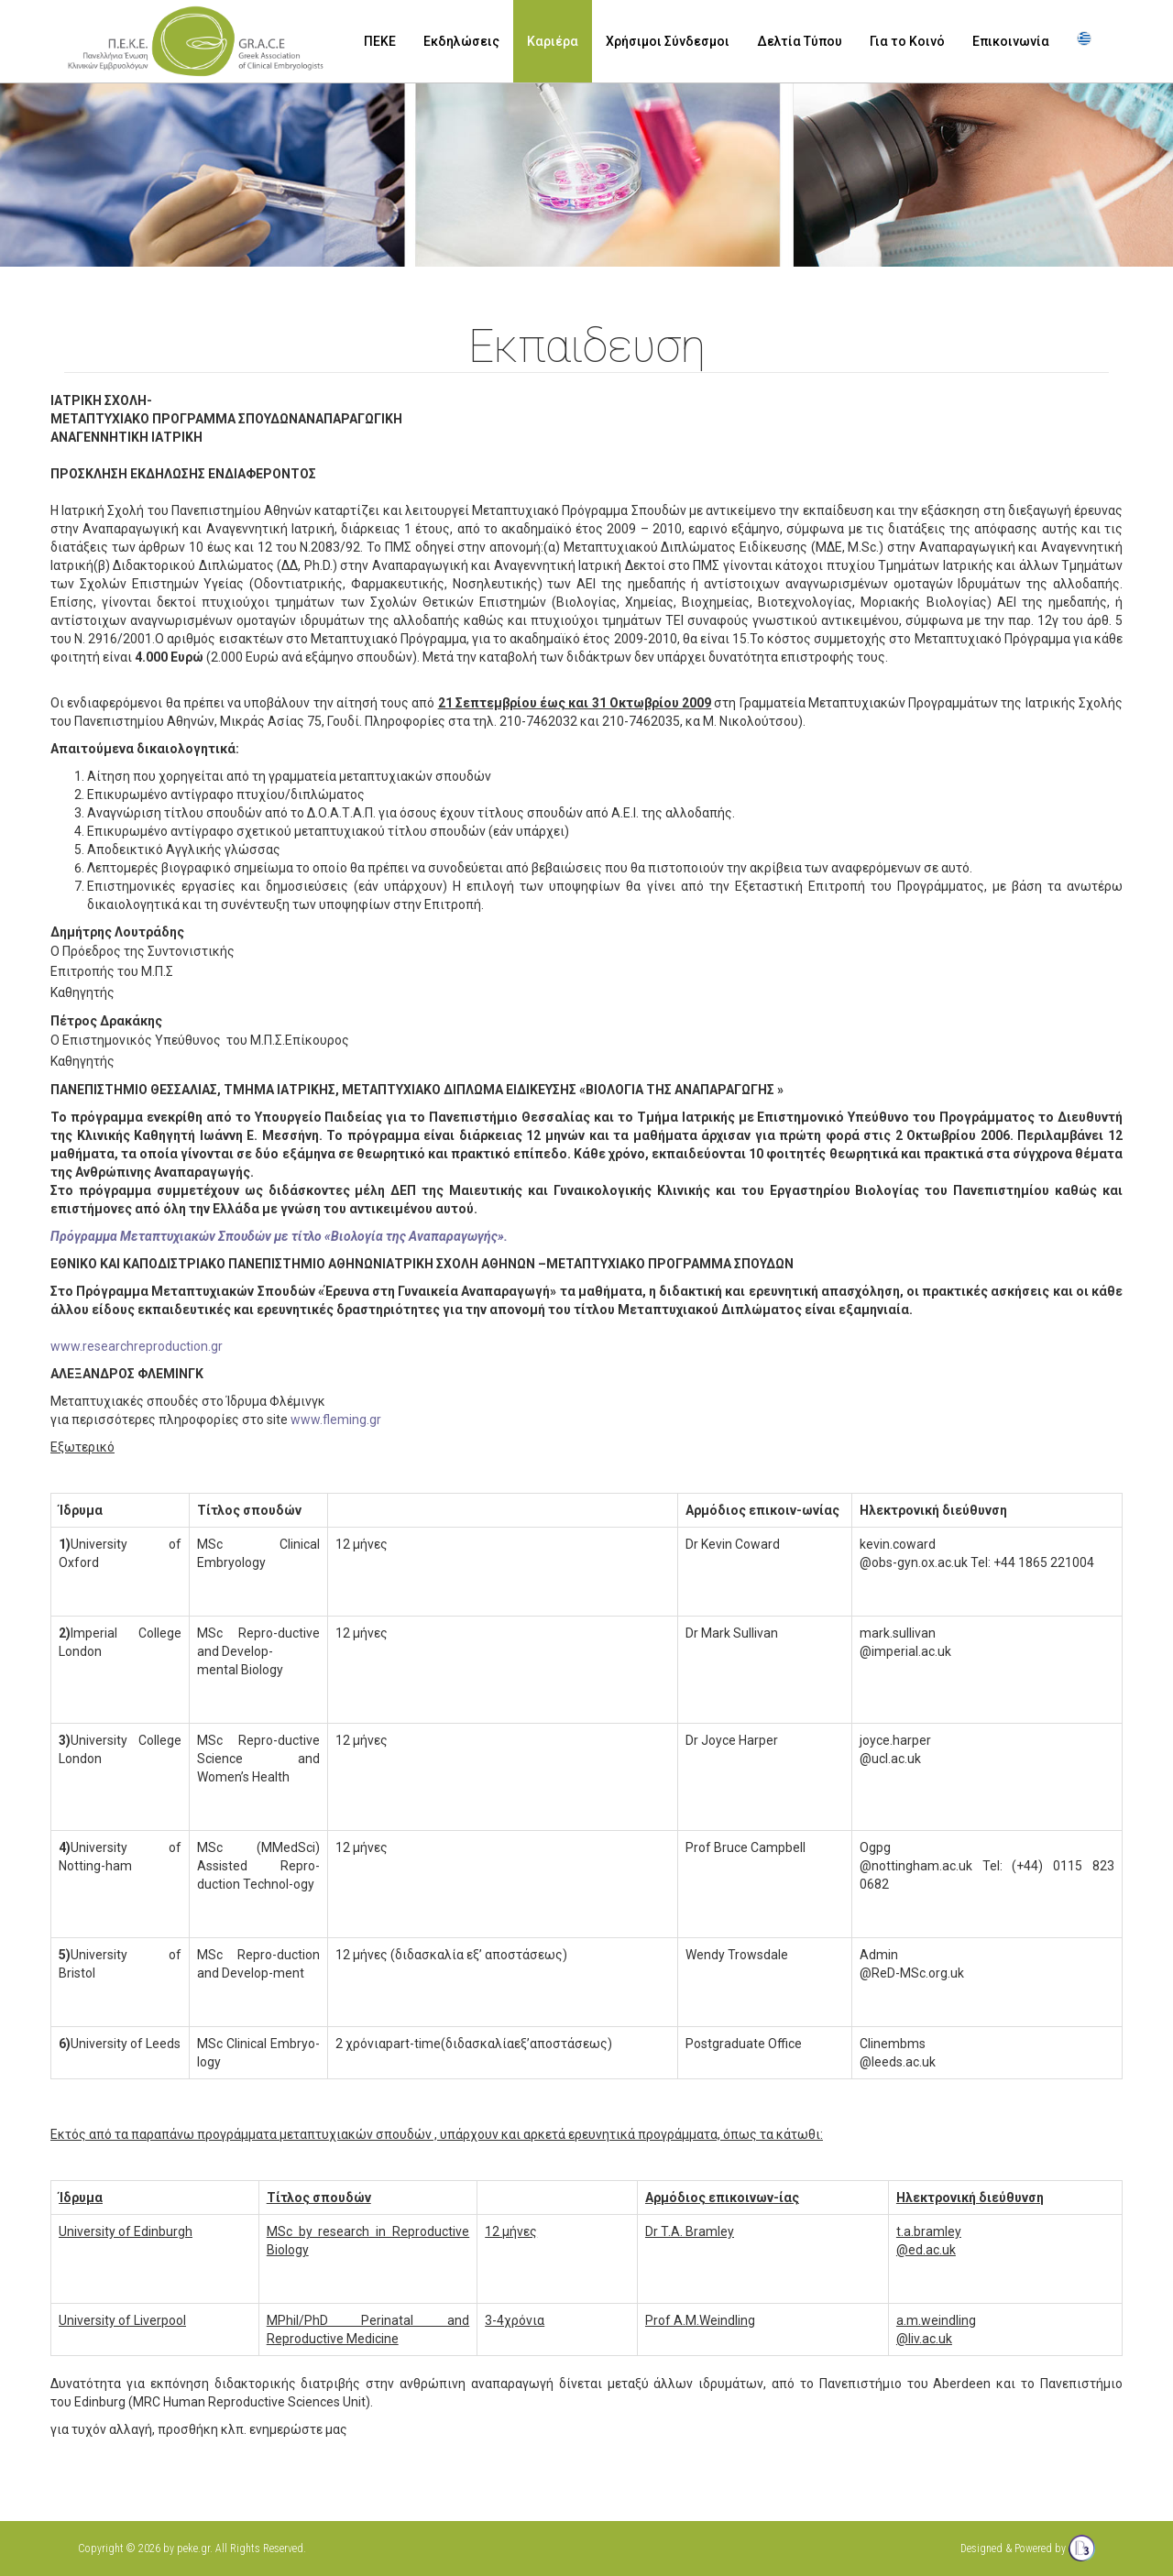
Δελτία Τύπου (799, 41)
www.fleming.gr (336, 1419)
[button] (1086, 41)
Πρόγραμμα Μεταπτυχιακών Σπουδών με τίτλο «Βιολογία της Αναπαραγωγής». (279, 1236)
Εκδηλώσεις (461, 41)
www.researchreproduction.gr (136, 1346)
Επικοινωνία (1010, 41)
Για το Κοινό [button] (907, 41)
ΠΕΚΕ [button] (380, 41)
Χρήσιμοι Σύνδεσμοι (667, 41)
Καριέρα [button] (552, 41)
